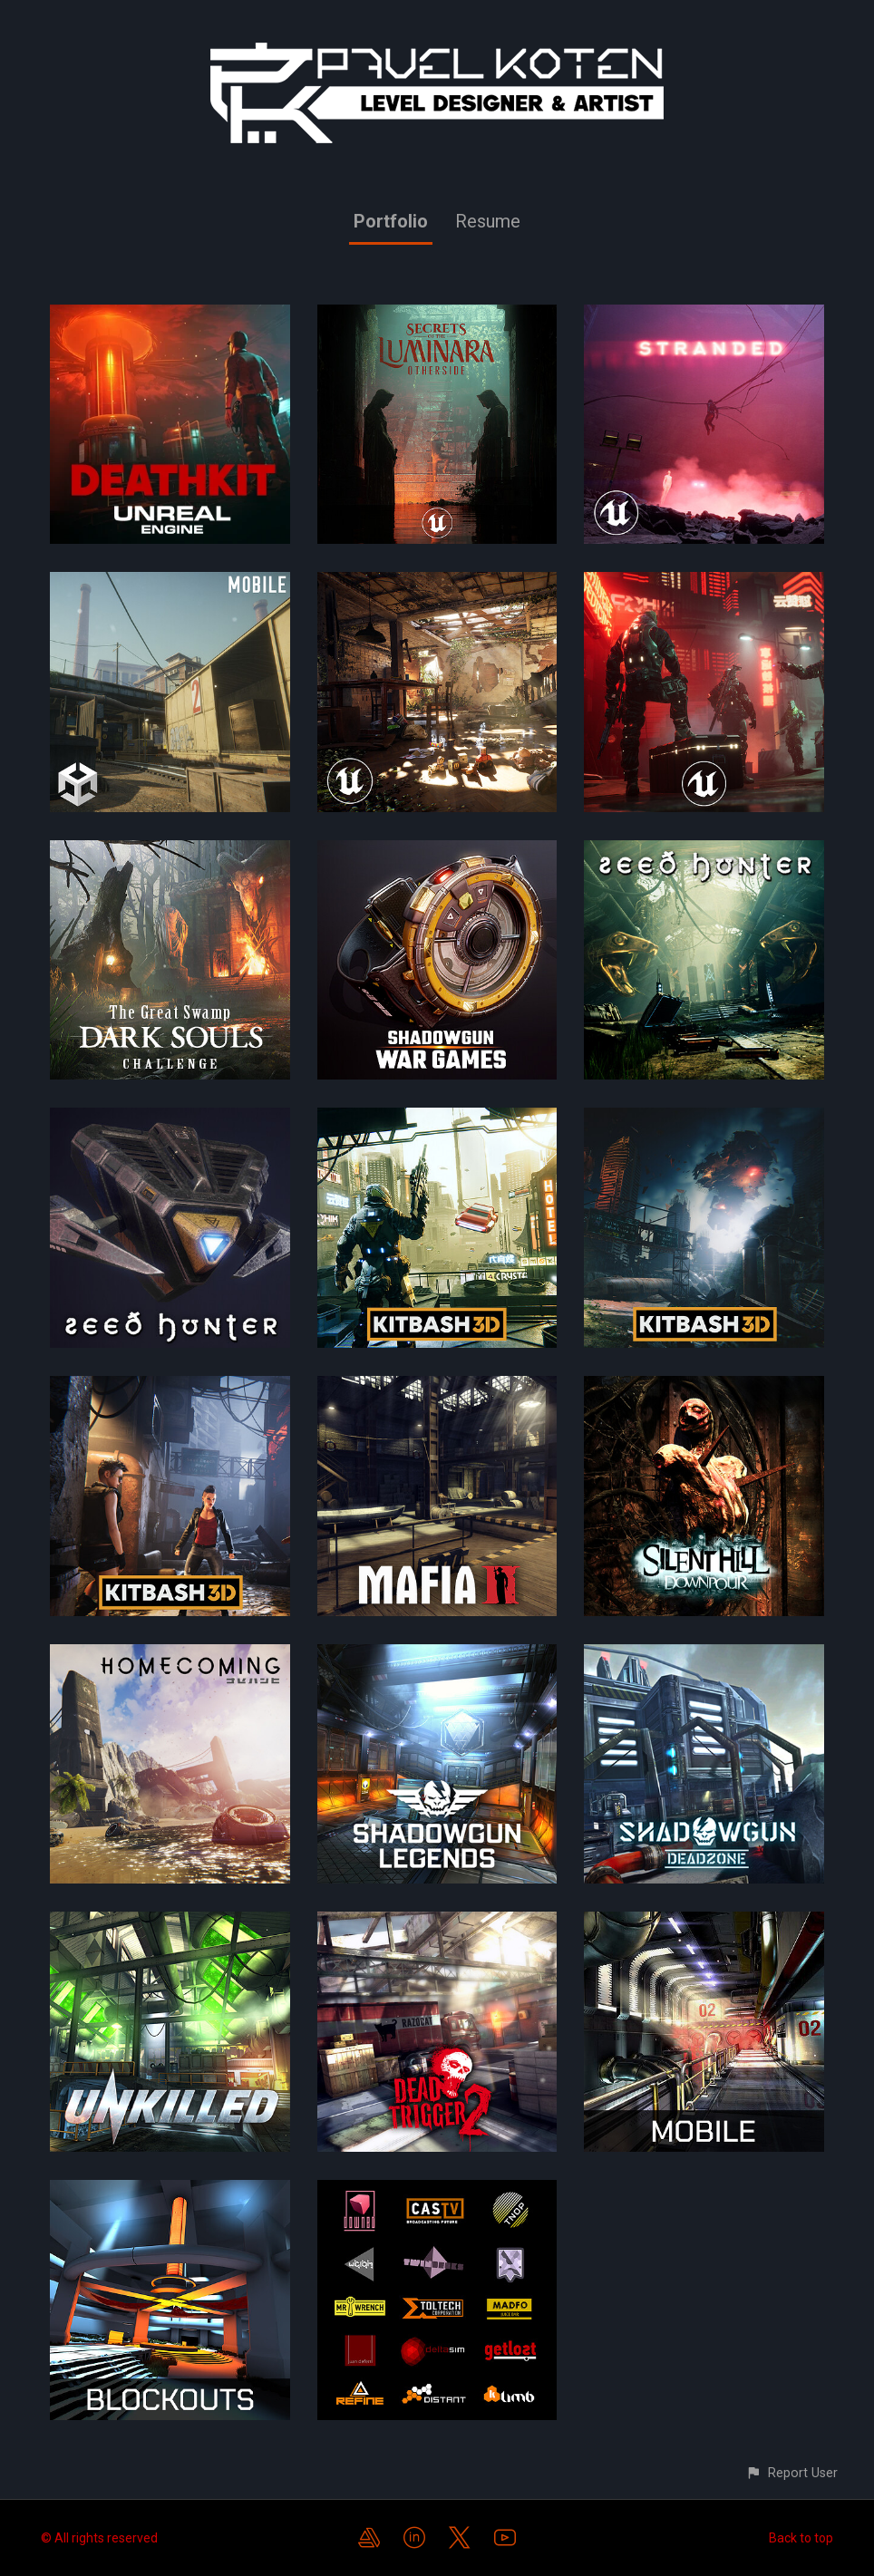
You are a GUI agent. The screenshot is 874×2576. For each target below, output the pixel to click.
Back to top (801, 2538)
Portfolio (391, 221)
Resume (487, 221)
